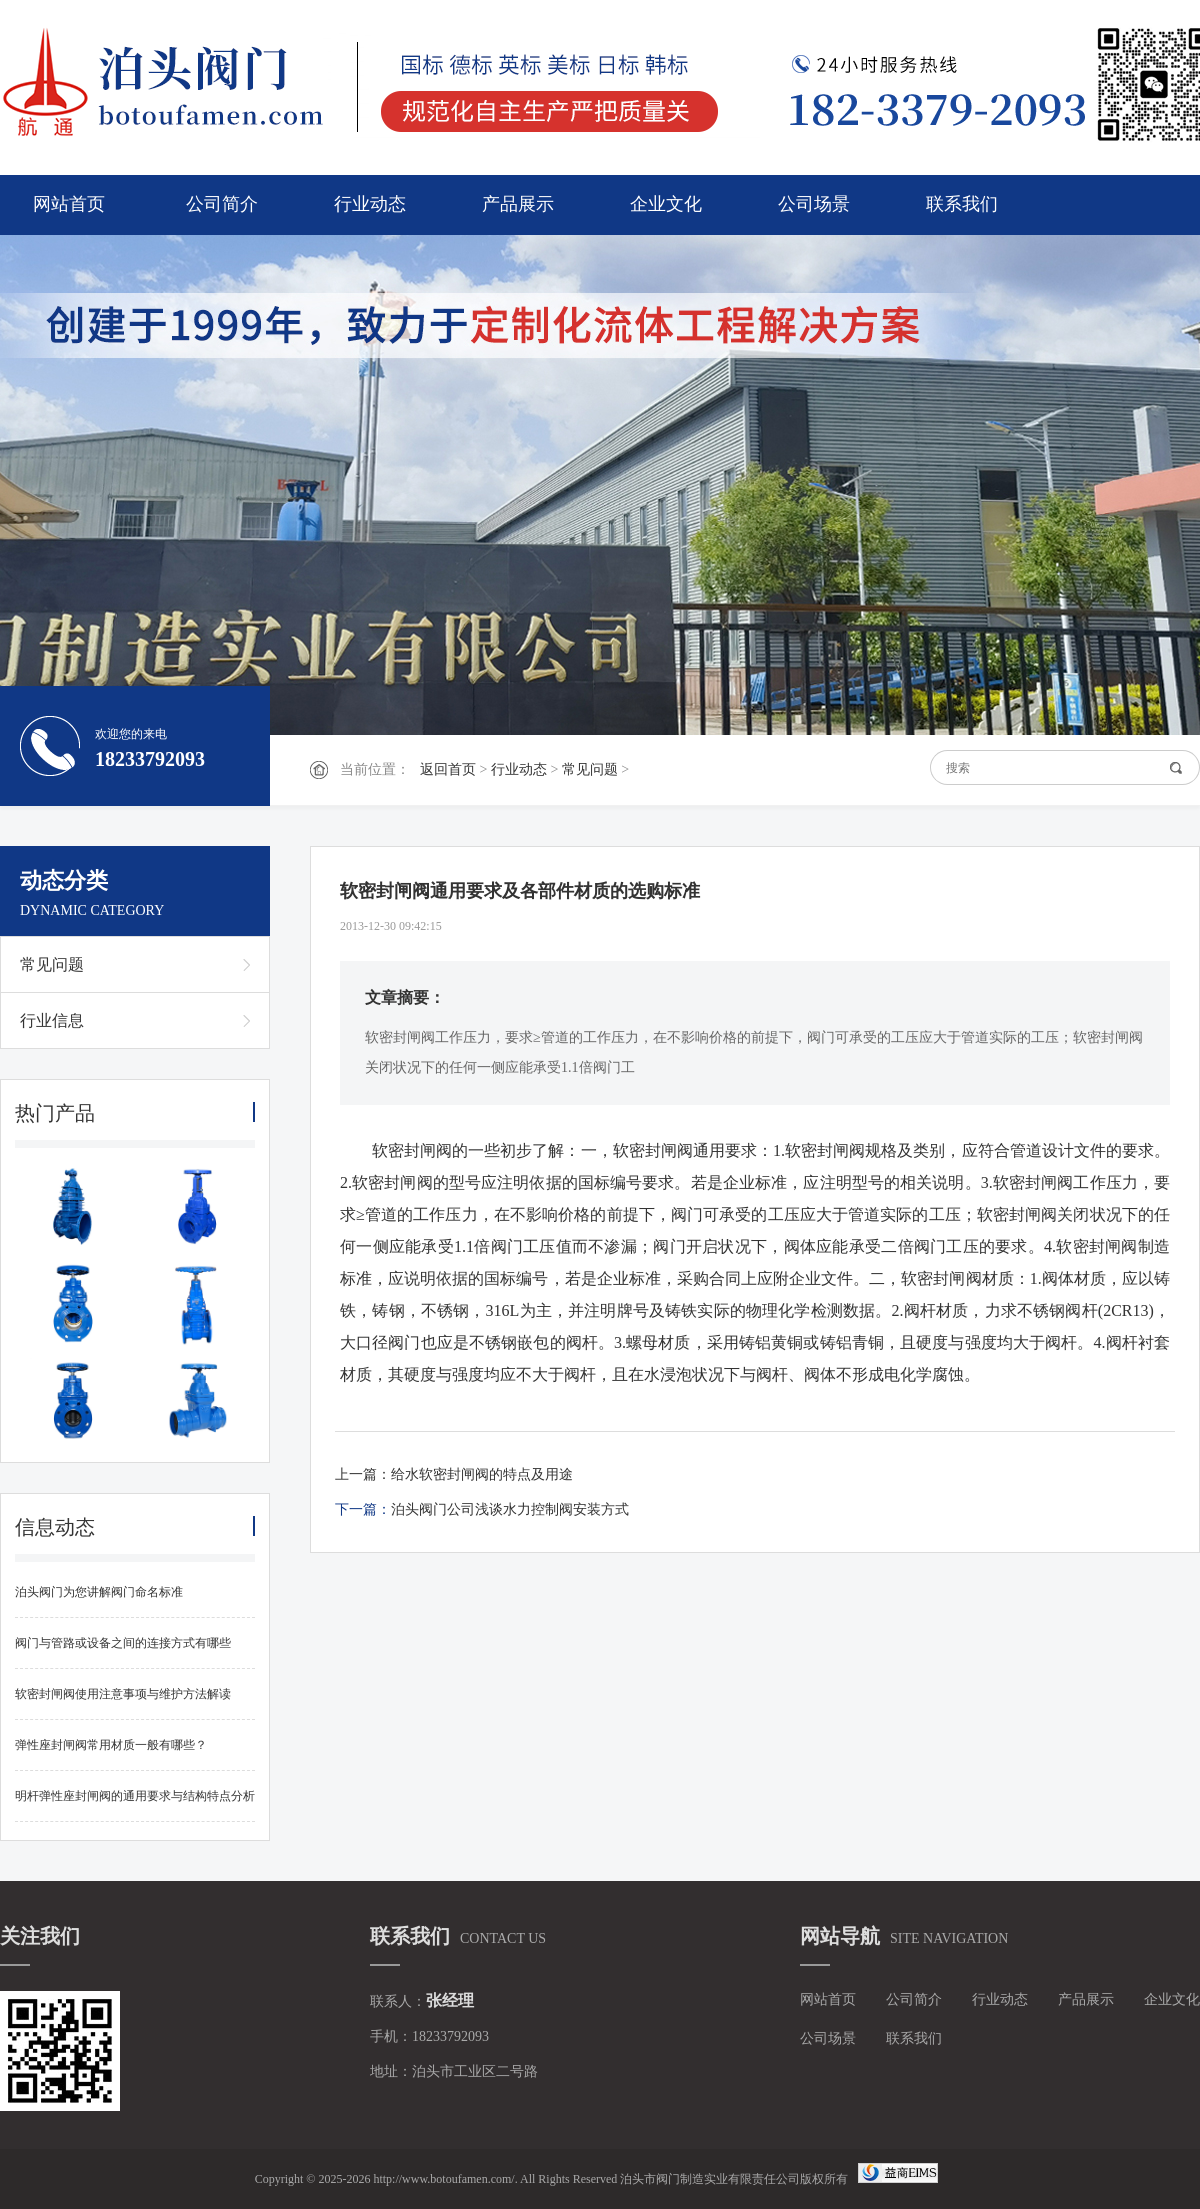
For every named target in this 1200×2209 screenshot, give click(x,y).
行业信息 (52, 1020)
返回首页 (448, 769)
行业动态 (370, 204)
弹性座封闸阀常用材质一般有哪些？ (111, 1745)
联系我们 (962, 204)
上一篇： (363, 1474)
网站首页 (69, 204)
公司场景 (814, 204)
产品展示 (518, 204)
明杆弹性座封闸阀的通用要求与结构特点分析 (135, 1796)
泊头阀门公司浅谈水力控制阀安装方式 (510, 1509)
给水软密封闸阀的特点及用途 (482, 1474)
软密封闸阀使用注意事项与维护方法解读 (123, 1694)
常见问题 (590, 769)
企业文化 (666, 204)
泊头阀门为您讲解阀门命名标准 (99, 1592)
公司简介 (222, 204)
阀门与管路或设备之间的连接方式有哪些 (123, 1643)
